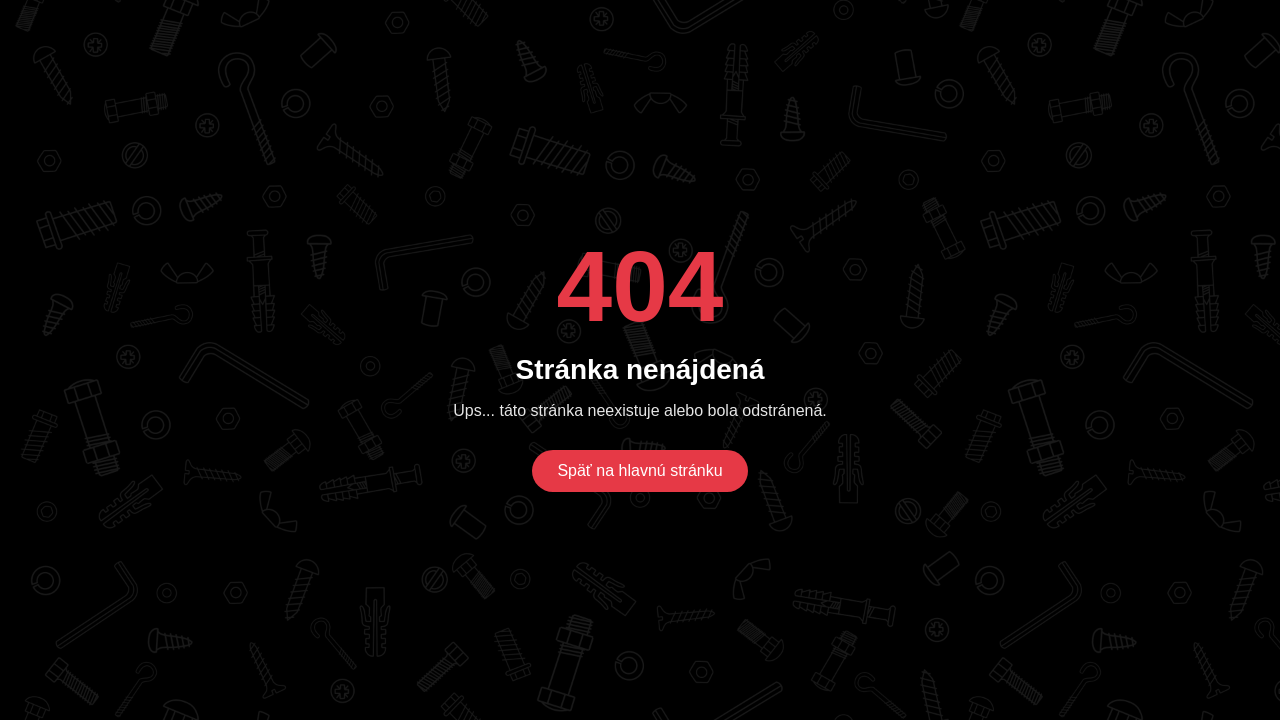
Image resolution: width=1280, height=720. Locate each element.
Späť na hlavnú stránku (639, 470)
